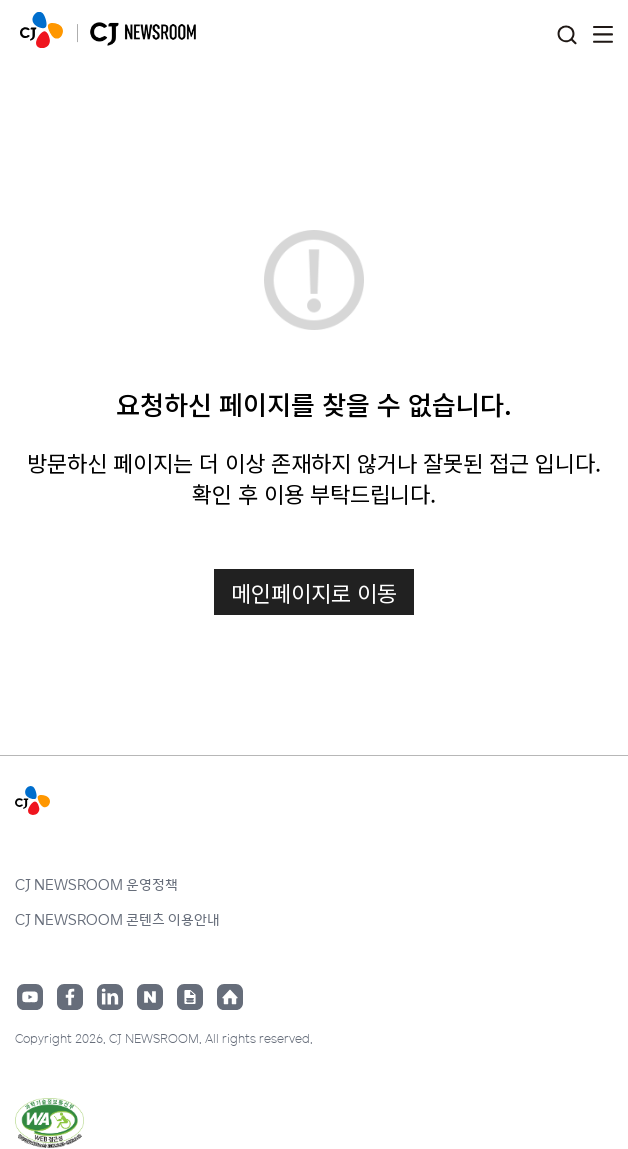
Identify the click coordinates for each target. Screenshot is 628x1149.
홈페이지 (230, 997)
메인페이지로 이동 (314, 592)
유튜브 (30, 997)
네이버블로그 (150, 997)
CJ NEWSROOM (41, 30)
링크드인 (110, 997)
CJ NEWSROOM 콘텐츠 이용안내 (117, 919)
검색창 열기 (566, 35)
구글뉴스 (190, 997)
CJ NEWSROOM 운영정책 (96, 884)
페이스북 (70, 997)
